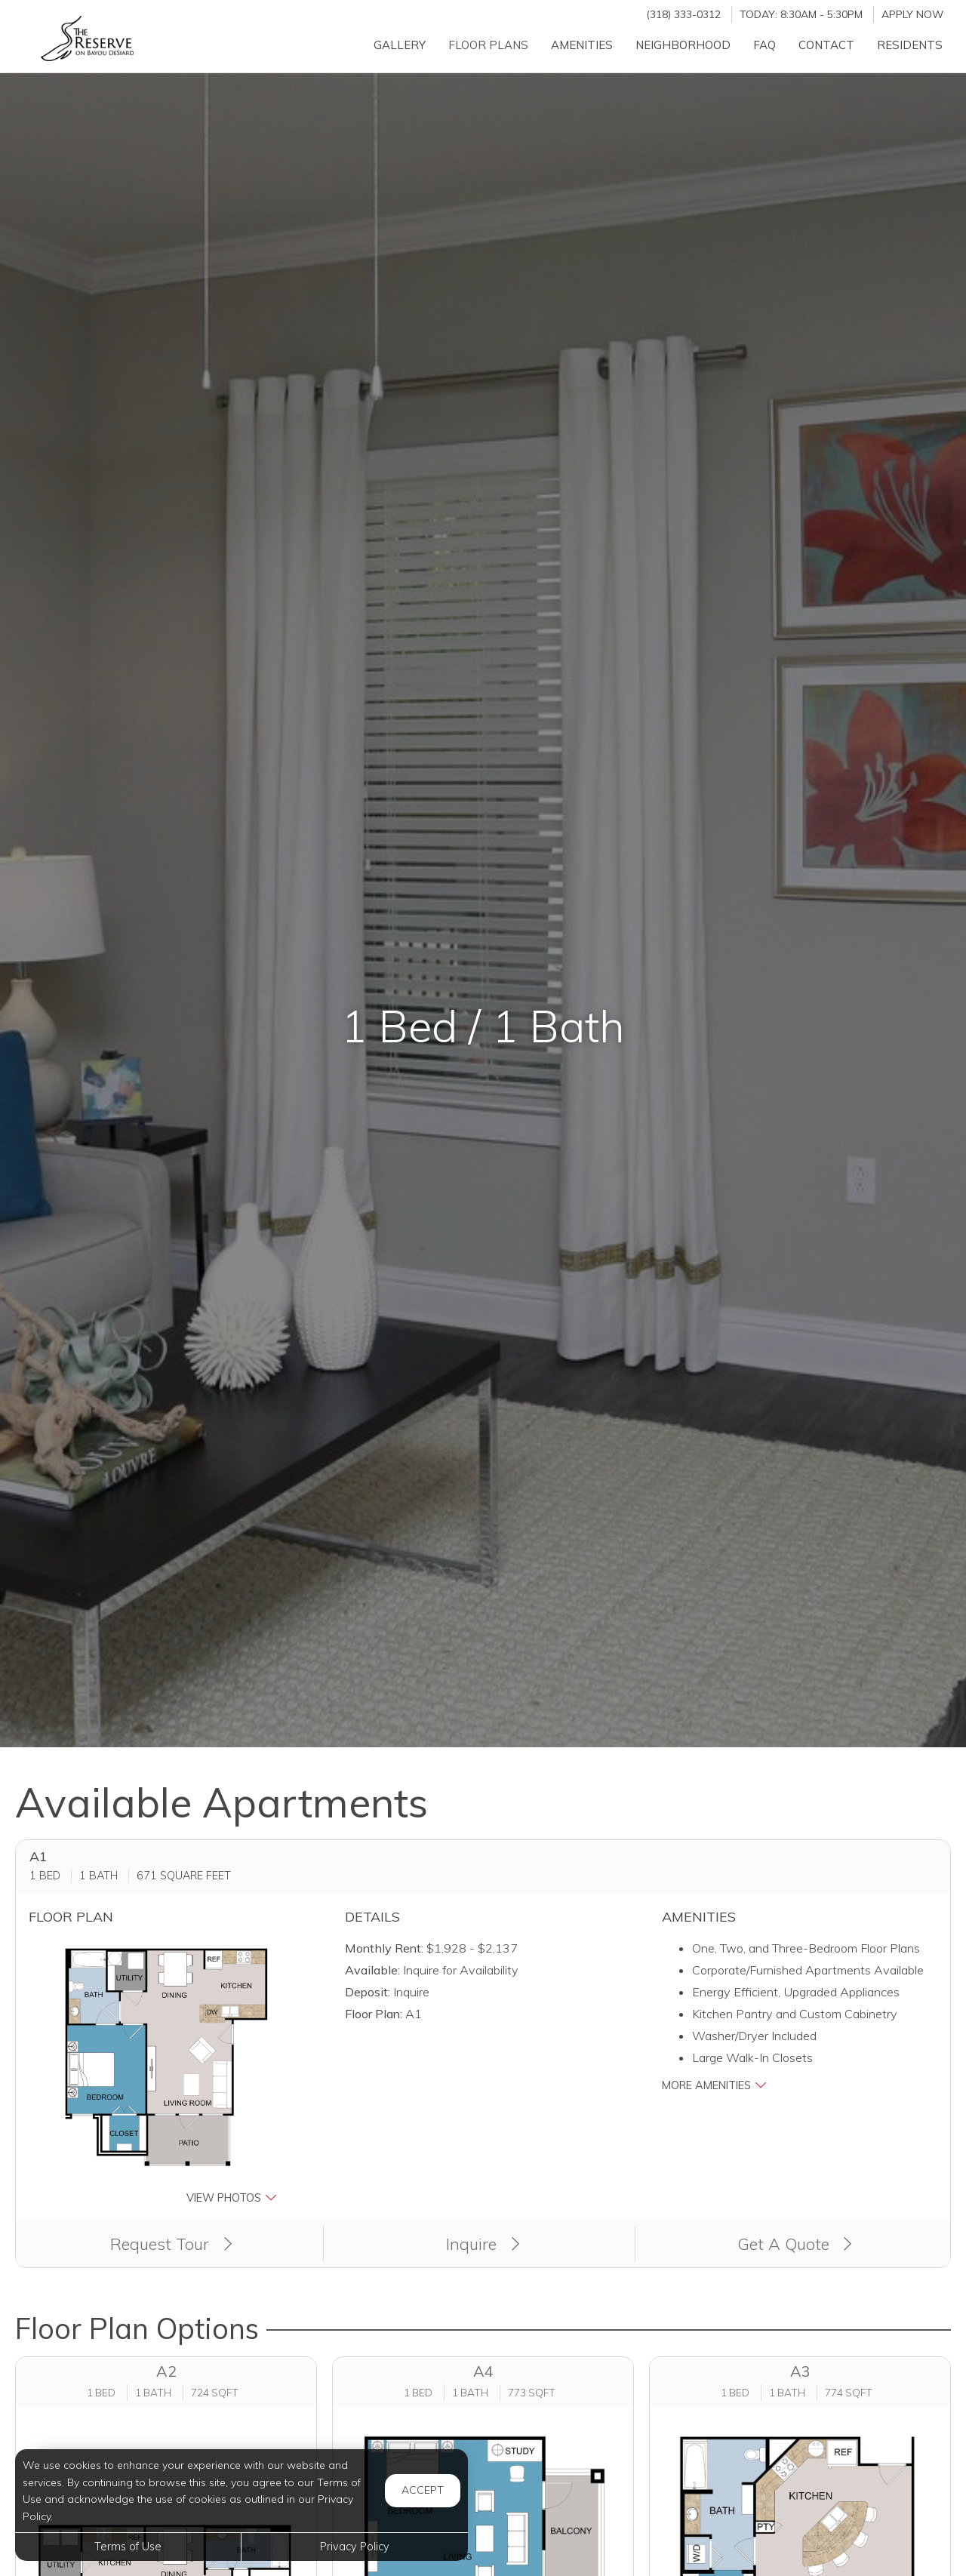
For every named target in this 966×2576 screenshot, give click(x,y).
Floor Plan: (373, 2013)
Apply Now (912, 14)
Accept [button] (422, 2490)
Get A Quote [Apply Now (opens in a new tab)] (795, 2243)
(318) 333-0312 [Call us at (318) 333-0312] (683, 14)
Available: (372, 1969)
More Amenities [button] (714, 2085)
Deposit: (367, 1991)
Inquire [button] (483, 2243)
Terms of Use (128, 2546)
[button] (166, 2072)
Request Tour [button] (171, 2243)
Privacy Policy (354, 2546)
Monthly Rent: (384, 1948)
